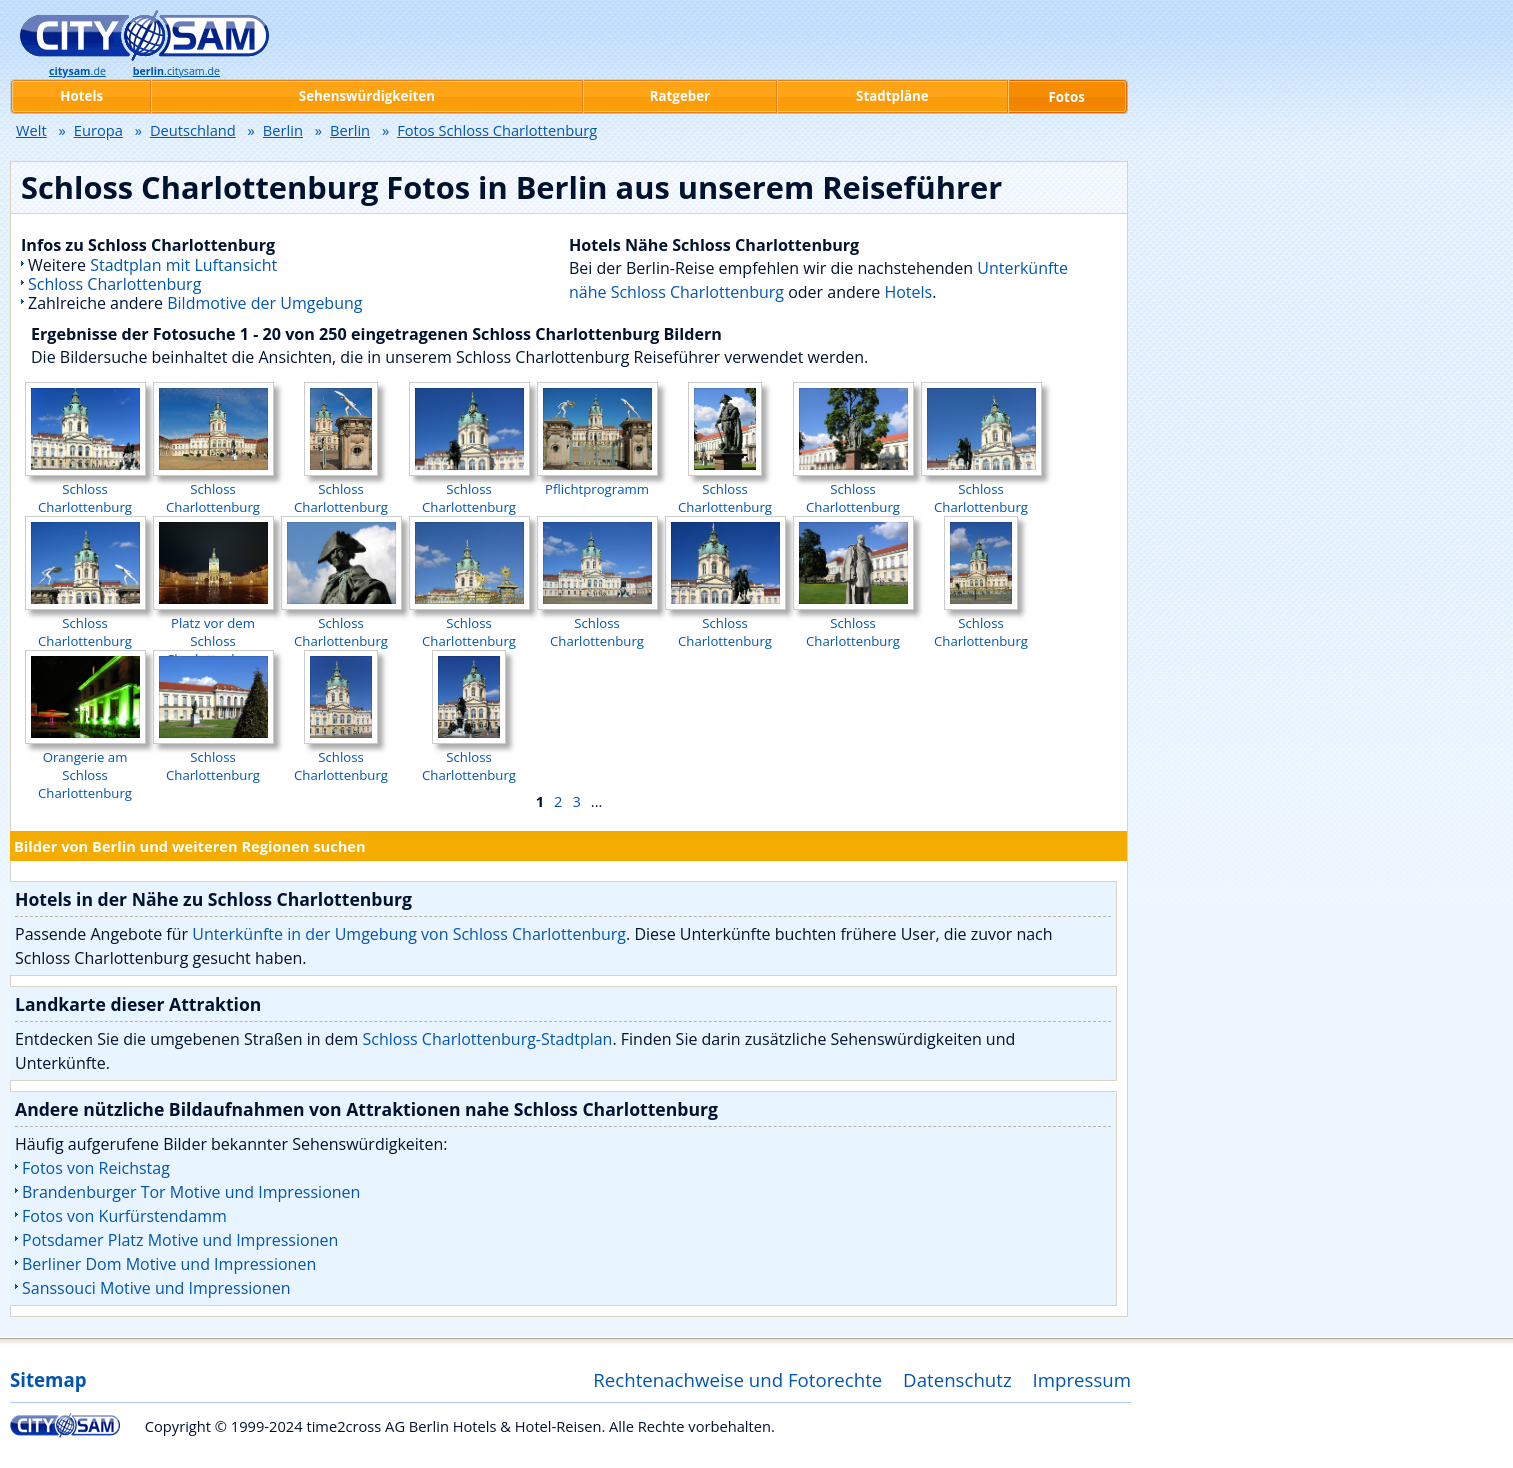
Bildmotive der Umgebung (264, 303)
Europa (98, 130)
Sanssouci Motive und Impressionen (156, 1288)
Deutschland (193, 130)
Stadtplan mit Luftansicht (183, 265)
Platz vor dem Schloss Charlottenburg (213, 632)
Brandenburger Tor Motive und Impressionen (191, 1192)
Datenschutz (957, 1379)
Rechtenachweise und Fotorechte (737, 1379)
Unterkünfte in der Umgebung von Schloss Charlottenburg (409, 934)
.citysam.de (176, 71)
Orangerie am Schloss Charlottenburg (85, 766)
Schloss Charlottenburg (114, 284)
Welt (31, 130)
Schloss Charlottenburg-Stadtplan (488, 1039)
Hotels (908, 292)
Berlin (283, 130)
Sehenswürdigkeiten (367, 96)
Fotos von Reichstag (96, 1168)
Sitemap (48, 1379)
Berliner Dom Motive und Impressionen (169, 1264)
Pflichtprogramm (597, 480)
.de (77, 71)
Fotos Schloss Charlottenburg (497, 130)
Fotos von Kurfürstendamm (124, 1216)
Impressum (1082, 1379)
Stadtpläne (892, 96)
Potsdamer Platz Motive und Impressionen (180, 1240)
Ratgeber (680, 96)
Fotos (1067, 97)
